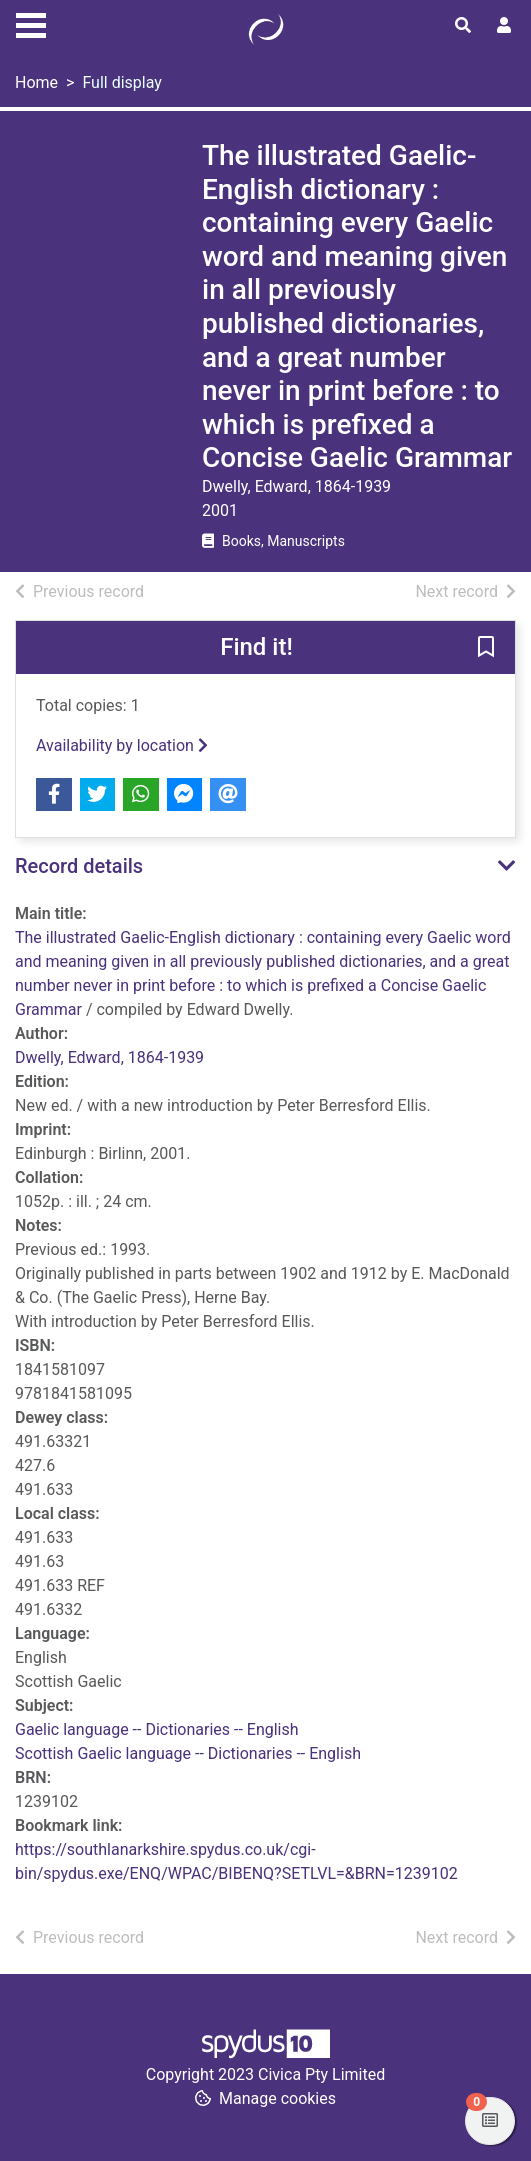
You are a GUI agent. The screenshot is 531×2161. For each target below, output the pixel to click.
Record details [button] (79, 866)
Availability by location (122, 745)
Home (36, 82)
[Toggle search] (463, 26)
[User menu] (504, 26)
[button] (486, 649)
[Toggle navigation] (31, 23)
